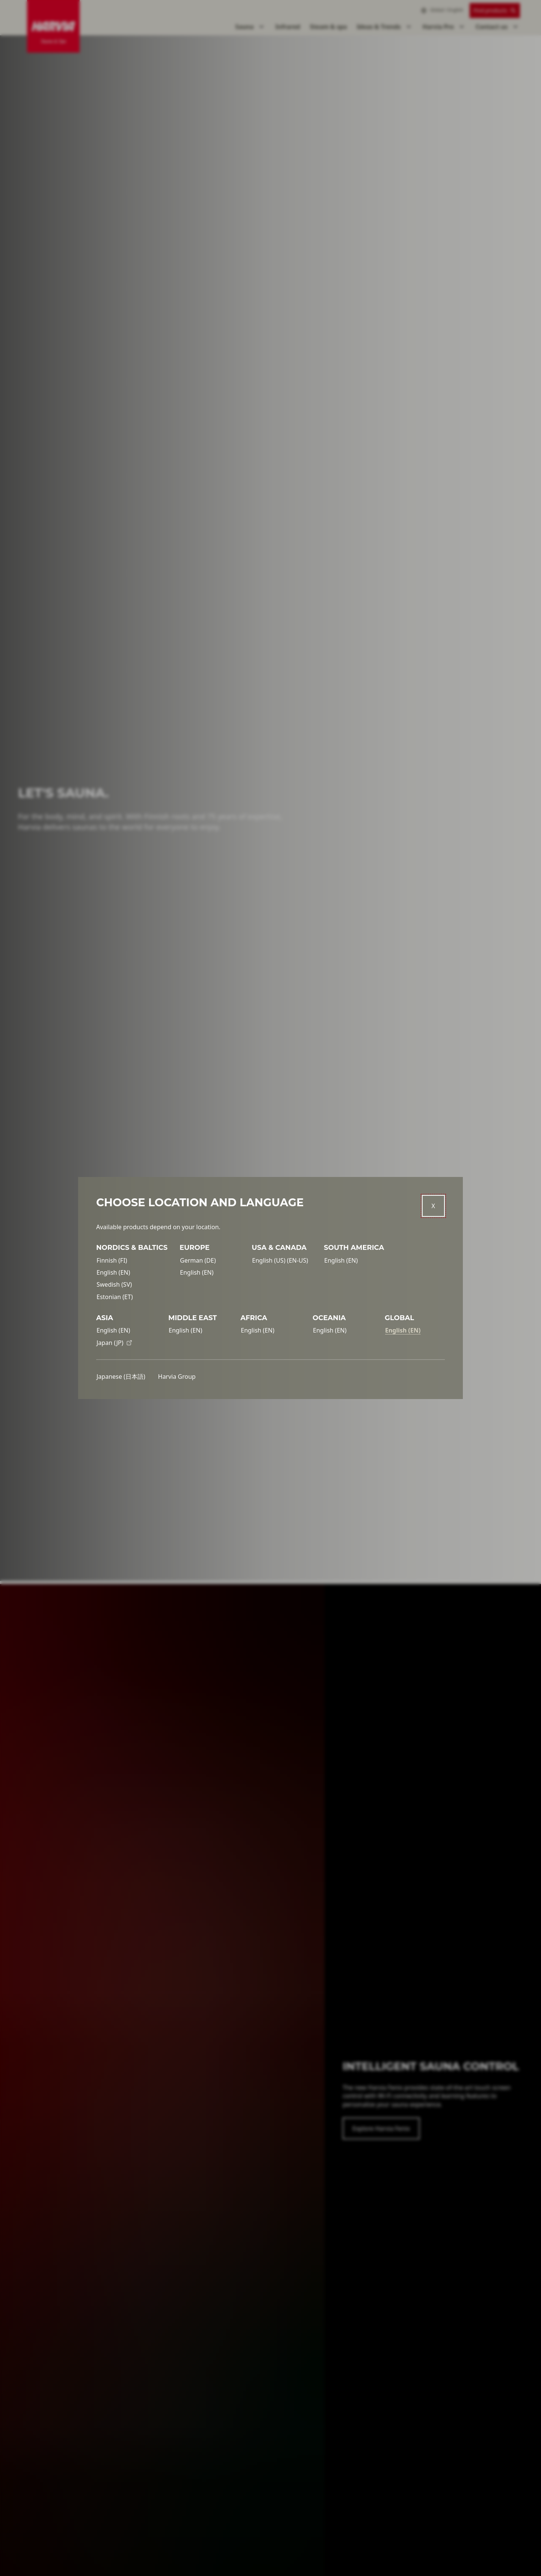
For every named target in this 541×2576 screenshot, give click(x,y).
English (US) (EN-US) (280, 1260)
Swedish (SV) (114, 1284)
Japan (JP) (114, 1343)
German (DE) (198, 1260)
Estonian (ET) (115, 1297)
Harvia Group (177, 1376)
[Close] (433, 1206)
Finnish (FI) (112, 1260)
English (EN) (113, 1272)
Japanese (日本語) (121, 1376)
